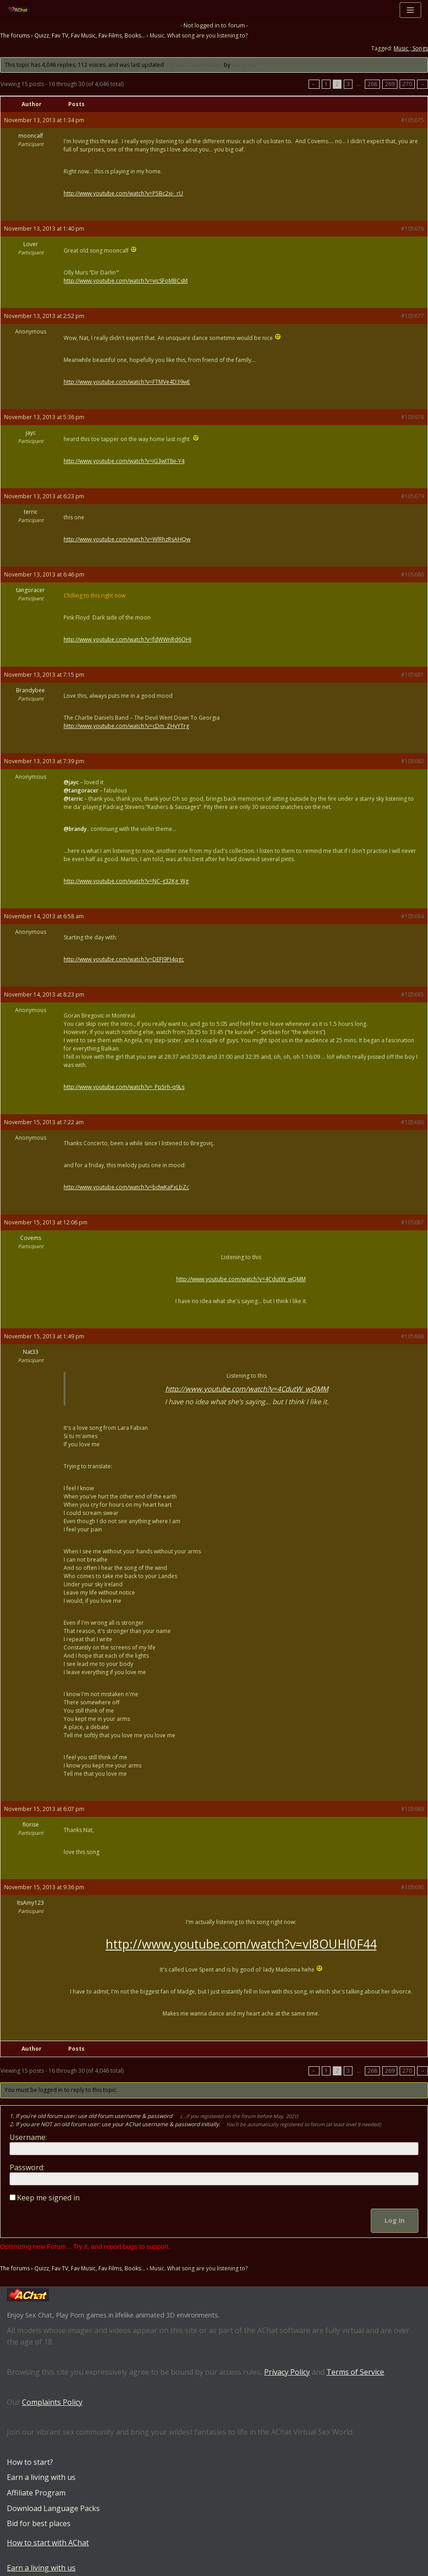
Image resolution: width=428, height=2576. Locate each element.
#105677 (412, 316)
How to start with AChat (48, 2543)
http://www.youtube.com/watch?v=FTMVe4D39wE (127, 382)
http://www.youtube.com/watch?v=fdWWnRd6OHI (127, 639)
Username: (28, 2137)
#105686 (412, 1122)
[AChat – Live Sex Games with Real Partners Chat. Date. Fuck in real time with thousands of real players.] (20, 9)
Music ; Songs (411, 48)
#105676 (412, 228)
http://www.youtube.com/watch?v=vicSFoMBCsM (126, 281)
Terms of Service (355, 2372)
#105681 (412, 675)
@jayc (71, 782)
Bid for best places (38, 2523)
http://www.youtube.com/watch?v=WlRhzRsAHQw (127, 539)
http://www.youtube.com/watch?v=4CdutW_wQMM (241, 1279)
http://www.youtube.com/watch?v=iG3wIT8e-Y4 (124, 461)
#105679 (412, 496)
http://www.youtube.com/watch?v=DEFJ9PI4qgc (124, 959)
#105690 (412, 1887)
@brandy (75, 829)
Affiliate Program (36, 2493)
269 (390, 84)
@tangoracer (81, 790)
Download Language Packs (53, 2508)
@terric (73, 799)
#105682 (412, 761)
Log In (395, 2220)
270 (407, 84)
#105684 (412, 916)
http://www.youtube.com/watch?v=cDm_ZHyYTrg (126, 726)
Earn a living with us (41, 2477)
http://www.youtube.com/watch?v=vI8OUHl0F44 (241, 1944)
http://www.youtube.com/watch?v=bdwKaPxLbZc (126, 1187)
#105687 (412, 1222)
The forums (15, 35)
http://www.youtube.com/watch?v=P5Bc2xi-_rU (123, 193)
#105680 (412, 574)
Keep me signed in (48, 2197)
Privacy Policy (287, 2372)
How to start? (30, 2462)
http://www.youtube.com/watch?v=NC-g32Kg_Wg (126, 881)
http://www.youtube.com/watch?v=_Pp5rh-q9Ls (124, 1087)
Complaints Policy (52, 2402)
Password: (27, 2167)
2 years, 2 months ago (193, 65)
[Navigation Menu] (410, 10)
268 (372, 84)
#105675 (412, 120)
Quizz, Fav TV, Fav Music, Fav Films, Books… (89, 35)
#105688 (412, 1336)
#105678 (412, 417)
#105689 (412, 1809)
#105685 (412, 994)
